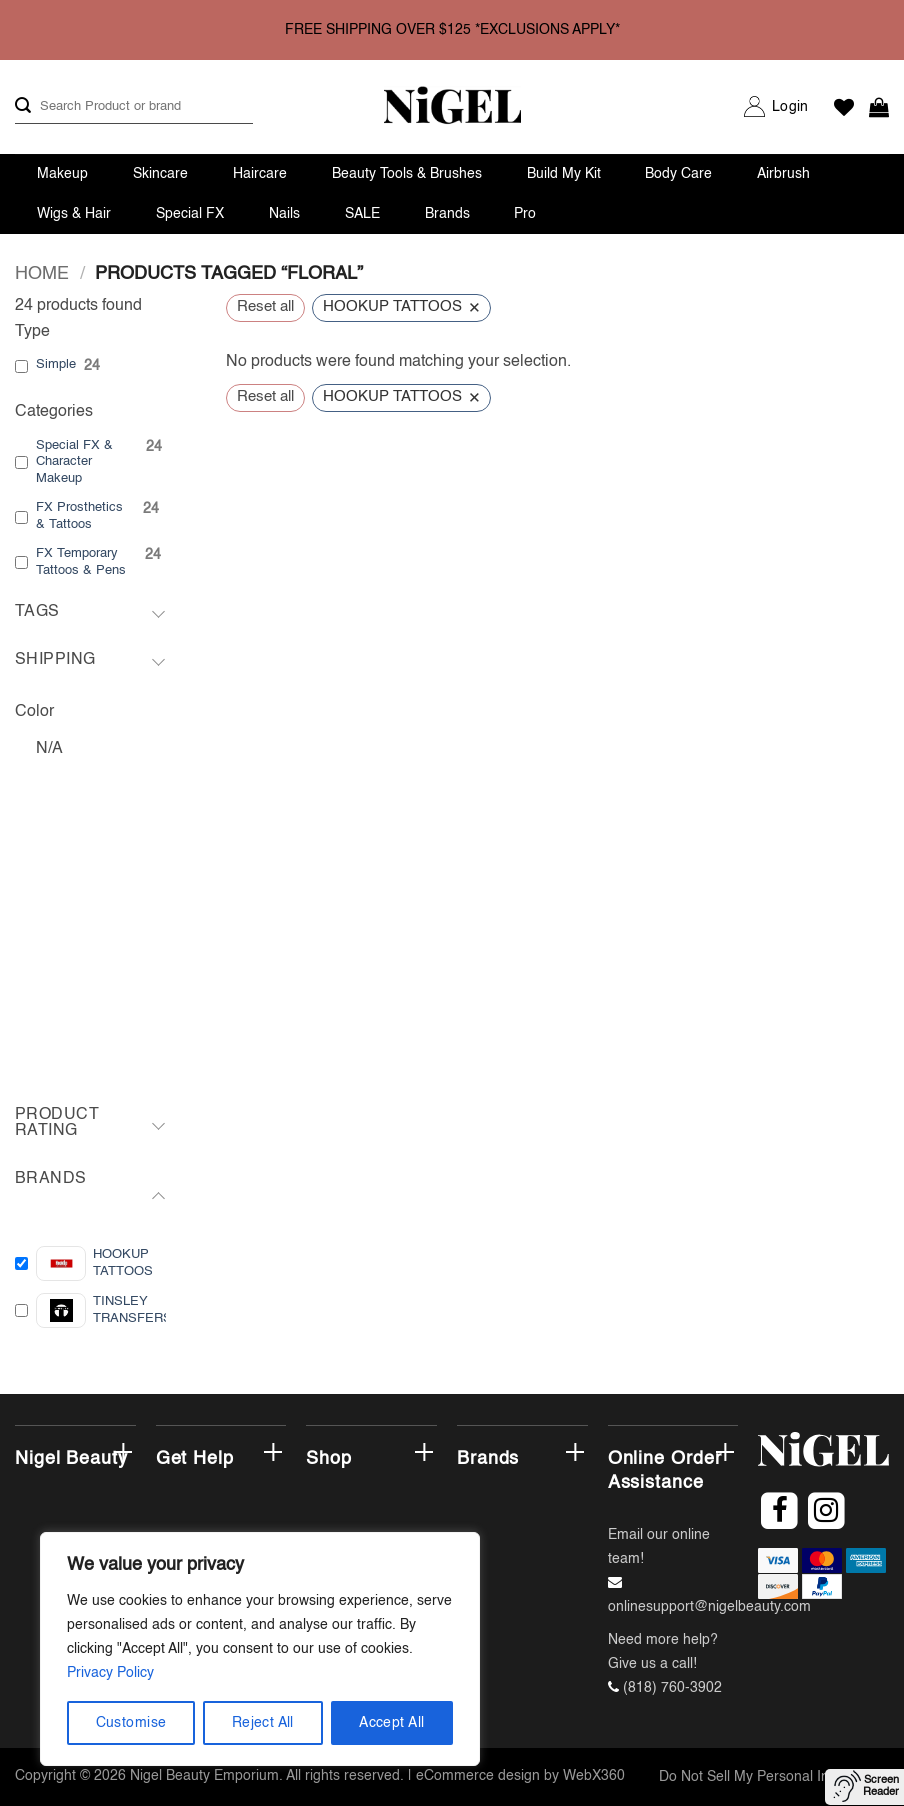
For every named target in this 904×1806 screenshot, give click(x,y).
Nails (284, 214)
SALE (362, 214)
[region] (260, 1649)
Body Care (678, 174)
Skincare (160, 174)
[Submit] (23, 106)
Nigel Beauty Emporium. (206, 1776)
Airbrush (783, 174)
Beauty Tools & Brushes (407, 174)
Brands (447, 214)
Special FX (190, 214)
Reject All (263, 1723)
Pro (525, 214)
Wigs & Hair (74, 214)
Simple (56, 364)
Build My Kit (564, 174)
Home (42, 274)
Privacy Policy (110, 1673)
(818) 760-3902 (672, 1688)
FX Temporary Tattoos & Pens (81, 562)
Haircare (260, 174)
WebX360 (594, 1776)
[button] (790, 107)
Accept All (391, 1723)
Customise (131, 1723)
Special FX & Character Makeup (74, 462)
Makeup (62, 174)
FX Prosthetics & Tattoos (79, 516)
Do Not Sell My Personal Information (774, 1777)
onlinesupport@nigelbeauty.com (709, 1607)
